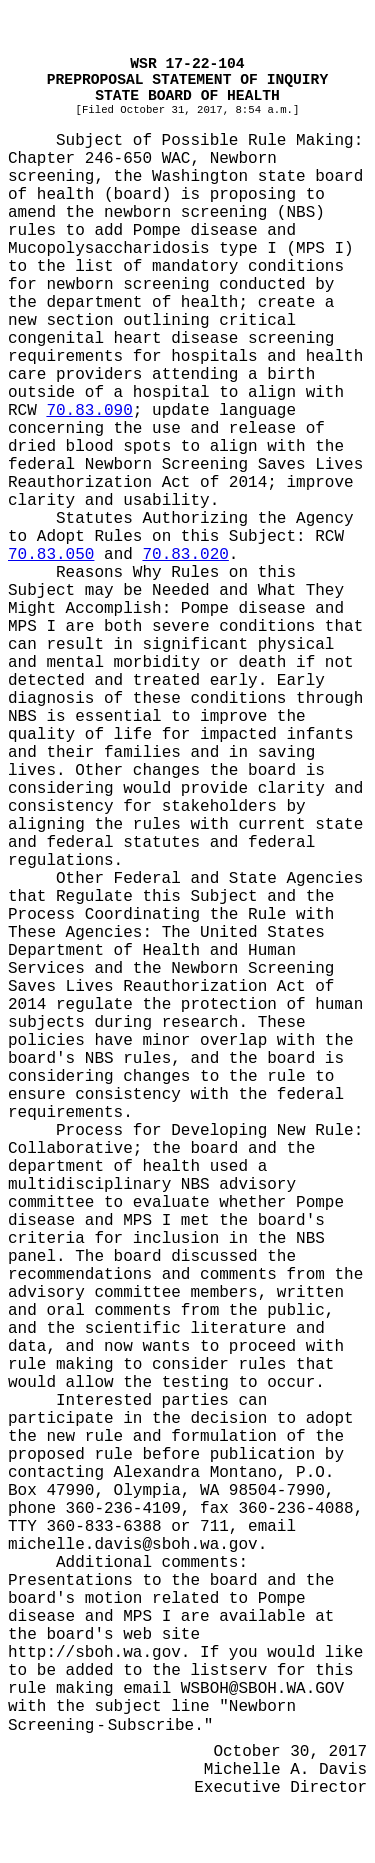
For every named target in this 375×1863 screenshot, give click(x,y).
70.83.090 (89, 411)
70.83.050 (51, 555)
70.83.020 (185, 555)
